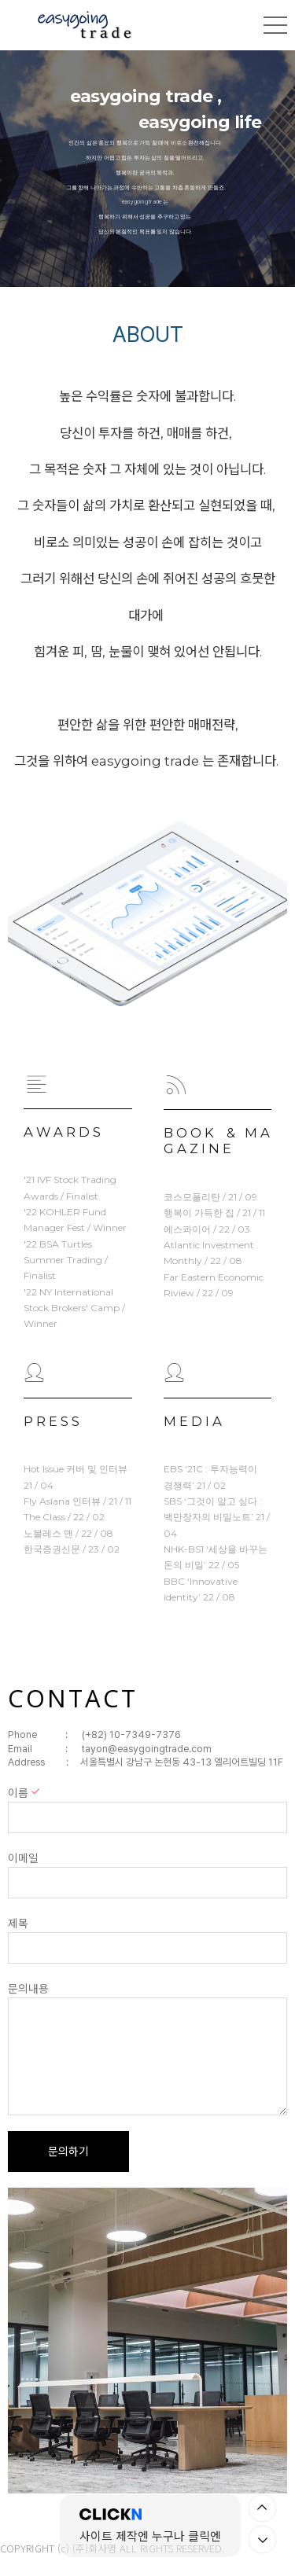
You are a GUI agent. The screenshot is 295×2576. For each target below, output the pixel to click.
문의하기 (68, 2151)
